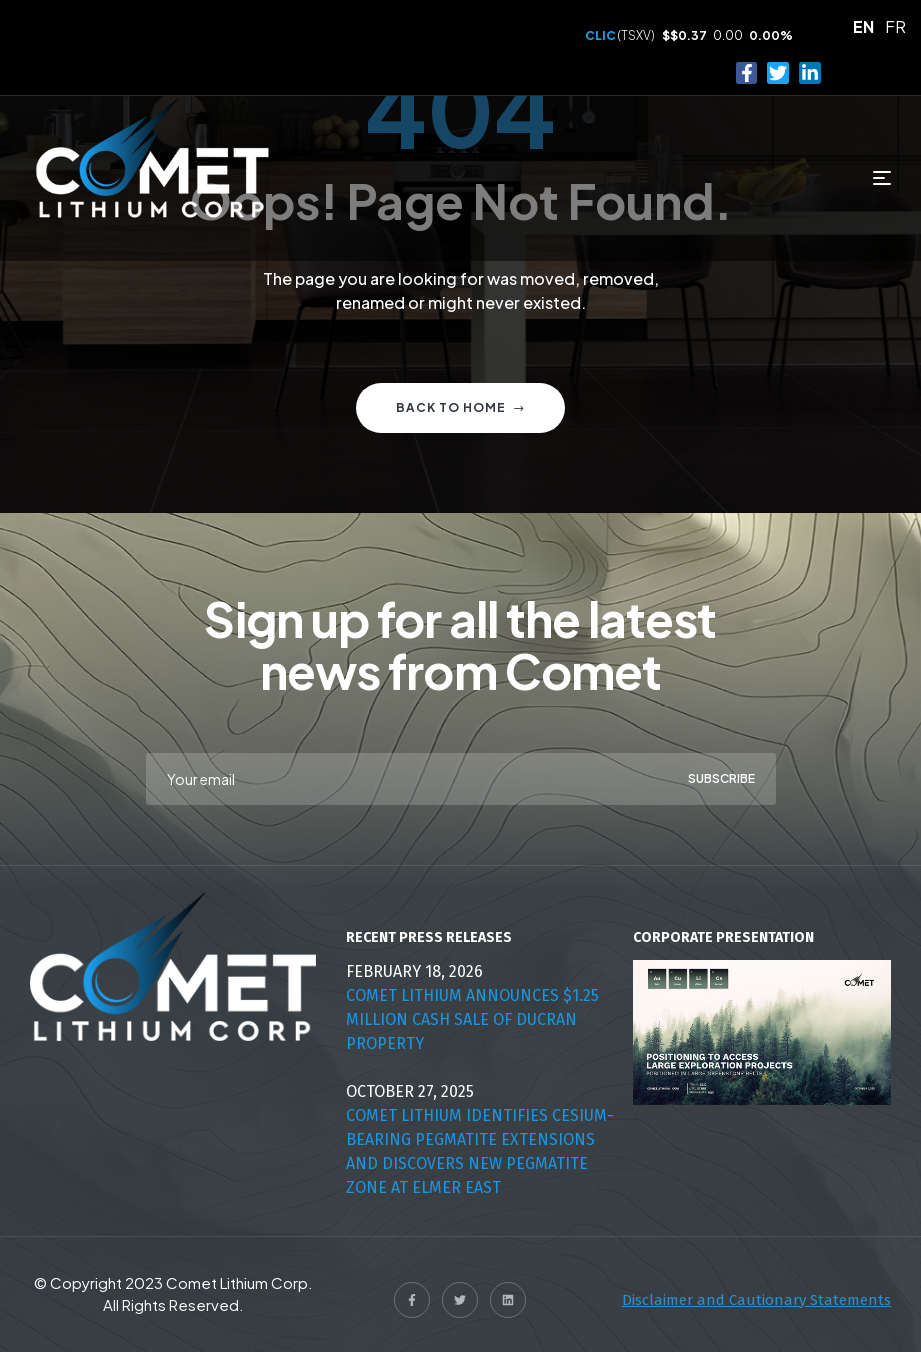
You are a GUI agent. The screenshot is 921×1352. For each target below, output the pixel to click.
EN (863, 26)
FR (895, 26)
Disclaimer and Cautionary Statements (756, 1300)
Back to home (460, 407)
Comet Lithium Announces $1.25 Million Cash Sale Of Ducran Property (472, 1019)
